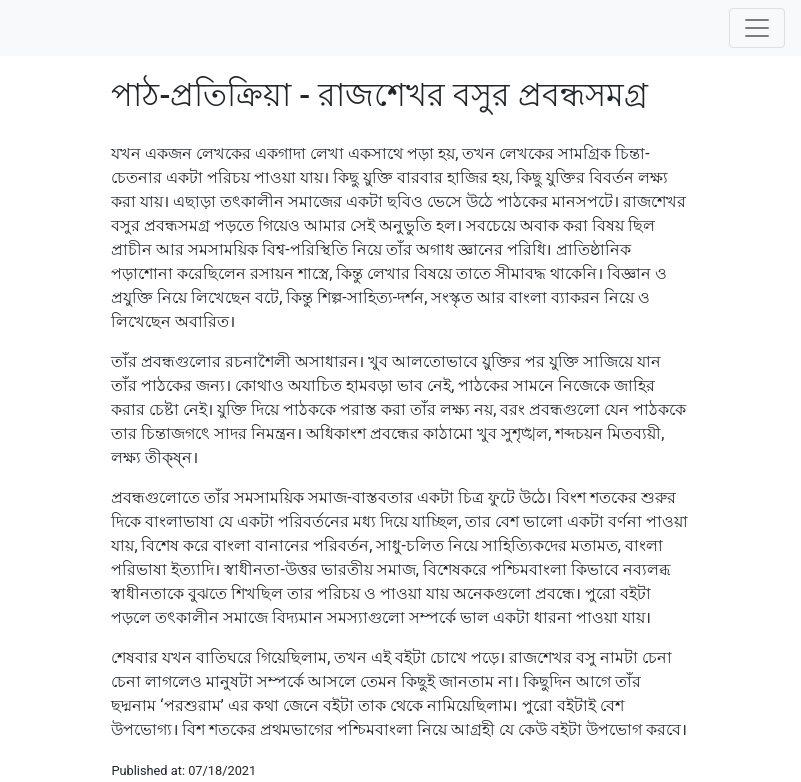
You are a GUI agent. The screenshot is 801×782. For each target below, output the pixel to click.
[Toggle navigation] (757, 28)
